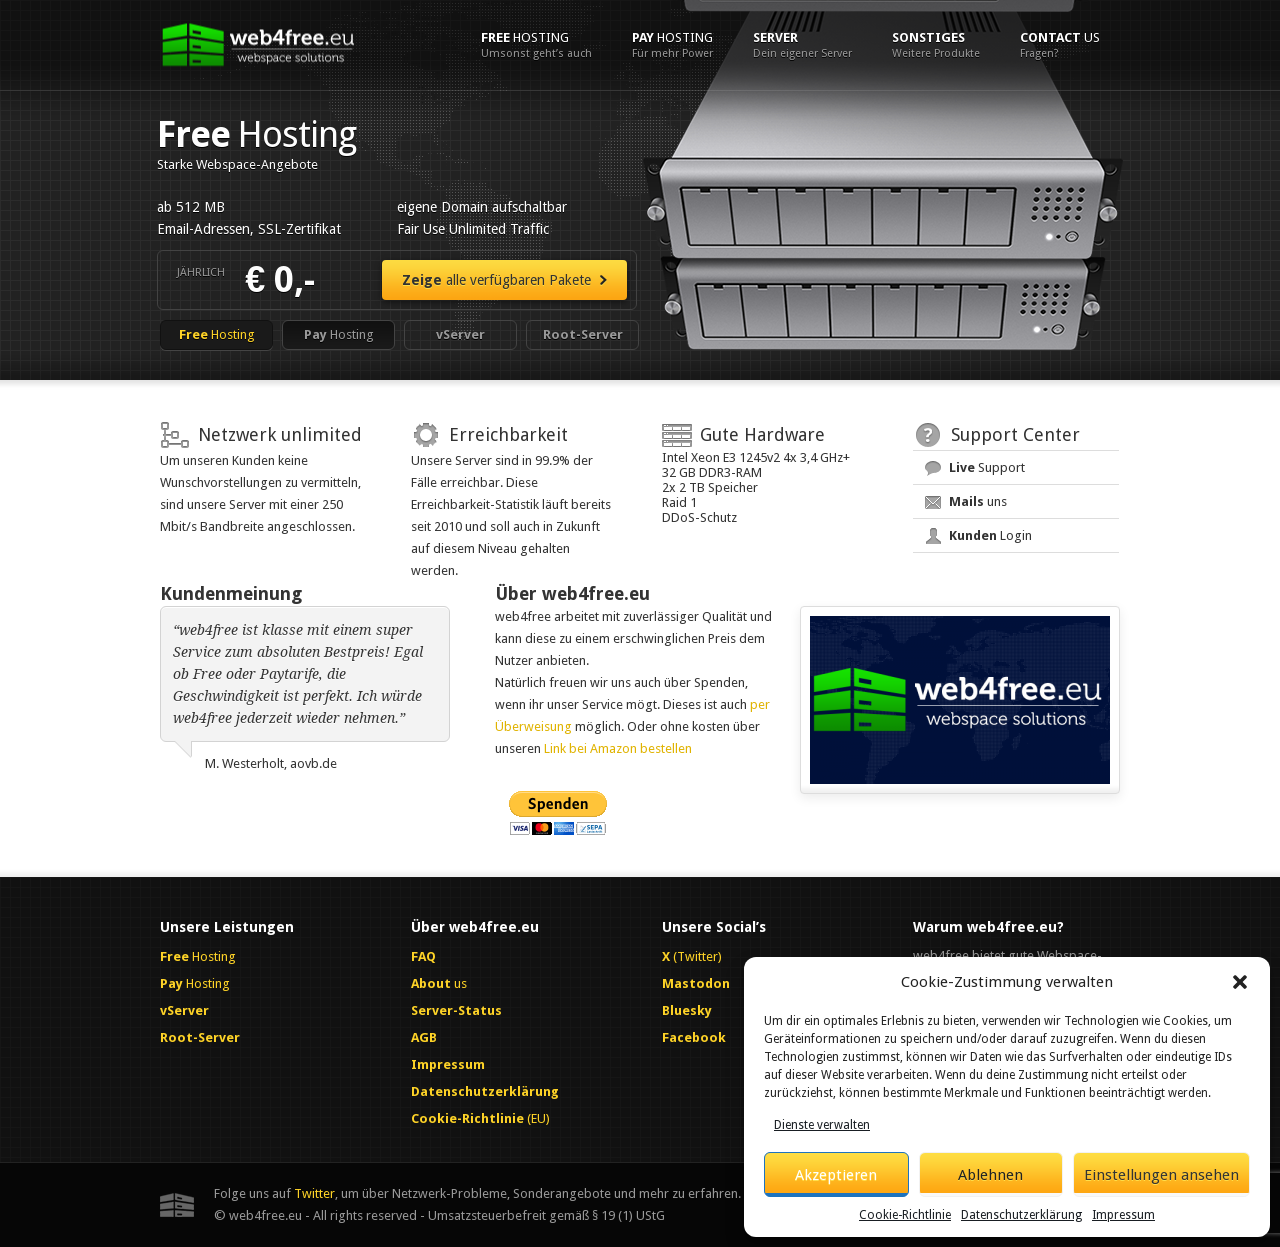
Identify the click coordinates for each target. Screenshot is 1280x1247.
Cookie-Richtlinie (905, 1215)
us (1060, 45)
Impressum (1123, 1215)
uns (978, 501)
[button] (1240, 982)
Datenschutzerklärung (1021, 1215)
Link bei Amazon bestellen (618, 748)
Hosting (536, 45)
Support (987, 467)
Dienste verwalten (822, 1125)
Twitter (314, 1193)
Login (990, 535)
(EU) (480, 1118)
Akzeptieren (836, 1175)
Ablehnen (990, 1175)
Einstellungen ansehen (1161, 1175)
